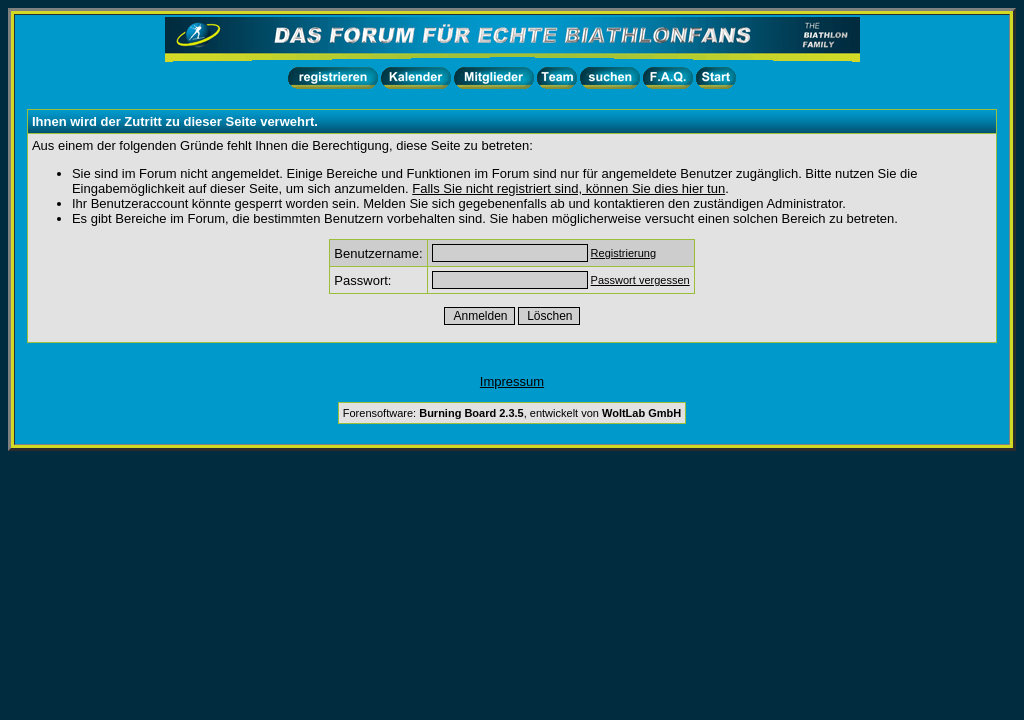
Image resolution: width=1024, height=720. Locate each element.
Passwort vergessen (640, 280)
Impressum (512, 381)
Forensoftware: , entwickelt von (512, 413)
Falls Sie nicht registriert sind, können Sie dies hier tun (568, 188)
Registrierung (623, 253)
